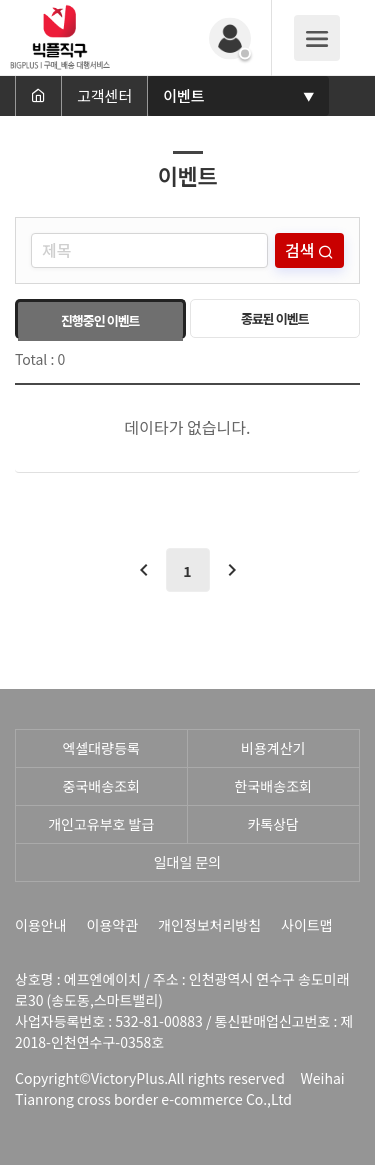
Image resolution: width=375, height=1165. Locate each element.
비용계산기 (273, 748)
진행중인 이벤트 (100, 320)
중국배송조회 (101, 786)
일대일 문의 (188, 862)
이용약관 (113, 925)
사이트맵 (307, 925)
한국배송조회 (273, 786)
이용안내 (41, 925)
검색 (301, 250)
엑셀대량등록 (101, 748)
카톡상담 (273, 824)
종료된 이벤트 (275, 318)
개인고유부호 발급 (101, 824)
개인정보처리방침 (209, 925)
